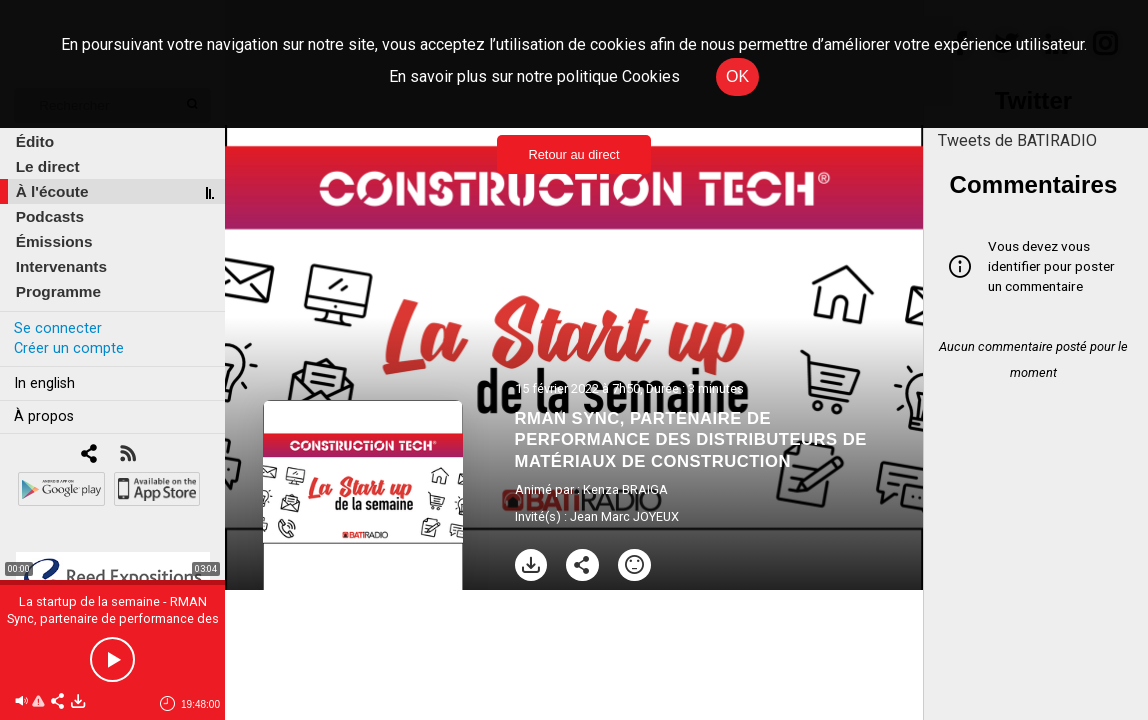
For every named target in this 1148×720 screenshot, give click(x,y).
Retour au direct (573, 154)
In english (44, 383)
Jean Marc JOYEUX (624, 516)
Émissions (54, 241)
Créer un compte (69, 348)
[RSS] (127, 455)
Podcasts (50, 216)
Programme (58, 291)
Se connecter (58, 328)
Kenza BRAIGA (625, 489)
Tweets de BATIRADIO (1017, 140)
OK (737, 76)
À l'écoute (52, 191)
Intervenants (61, 266)
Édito (35, 141)
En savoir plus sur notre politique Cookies (534, 76)
